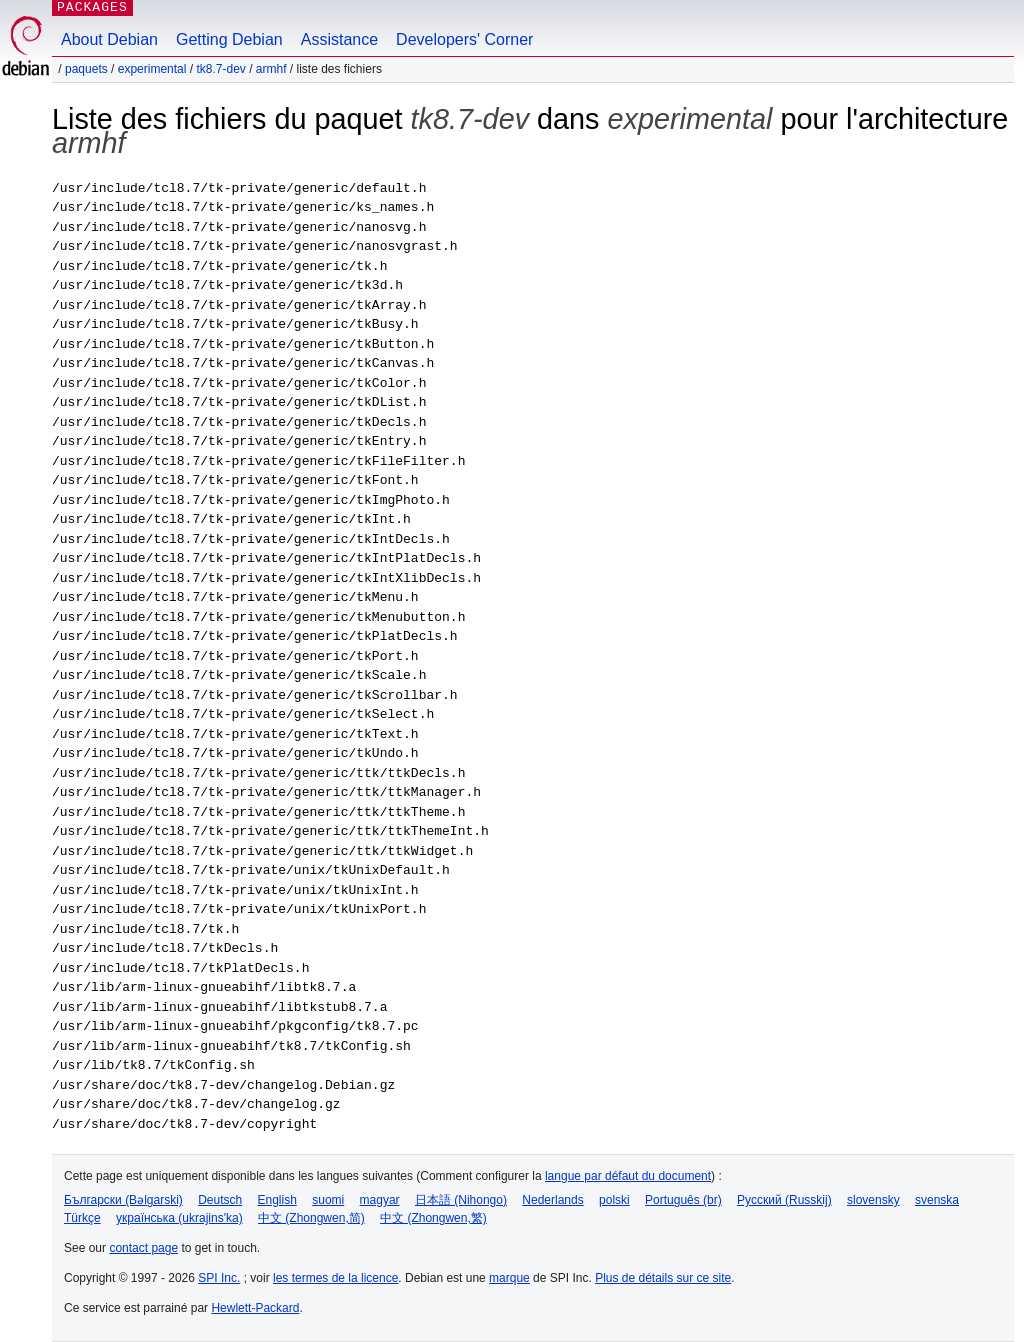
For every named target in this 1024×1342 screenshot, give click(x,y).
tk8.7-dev (220, 69)
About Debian (109, 39)
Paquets (86, 69)
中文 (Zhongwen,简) (311, 1218)
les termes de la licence (335, 1278)
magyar (380, 1200)
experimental (152, 69)
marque (509, 1278)
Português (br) (683, 1200)
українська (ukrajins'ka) (179, 1218)
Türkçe (82, 1218)
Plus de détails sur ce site (663, 1278)
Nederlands (552, 1200)
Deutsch (220, 1200)
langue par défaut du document (628, 1176)
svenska (937, 1200)
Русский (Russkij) (784, 1200)
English (277, 1200)
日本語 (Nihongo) (461, 1200)
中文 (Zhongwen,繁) (433, 1218)
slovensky (873, 1200)
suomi (328, 1200)
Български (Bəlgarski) (123, 1200)
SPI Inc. (219, 1278)
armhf (271, 69)
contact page (143, 1248)
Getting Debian (229, 39)
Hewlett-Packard (255, 1308)
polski (614, 1200)
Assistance (339, 39)
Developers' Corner (464, 39)
